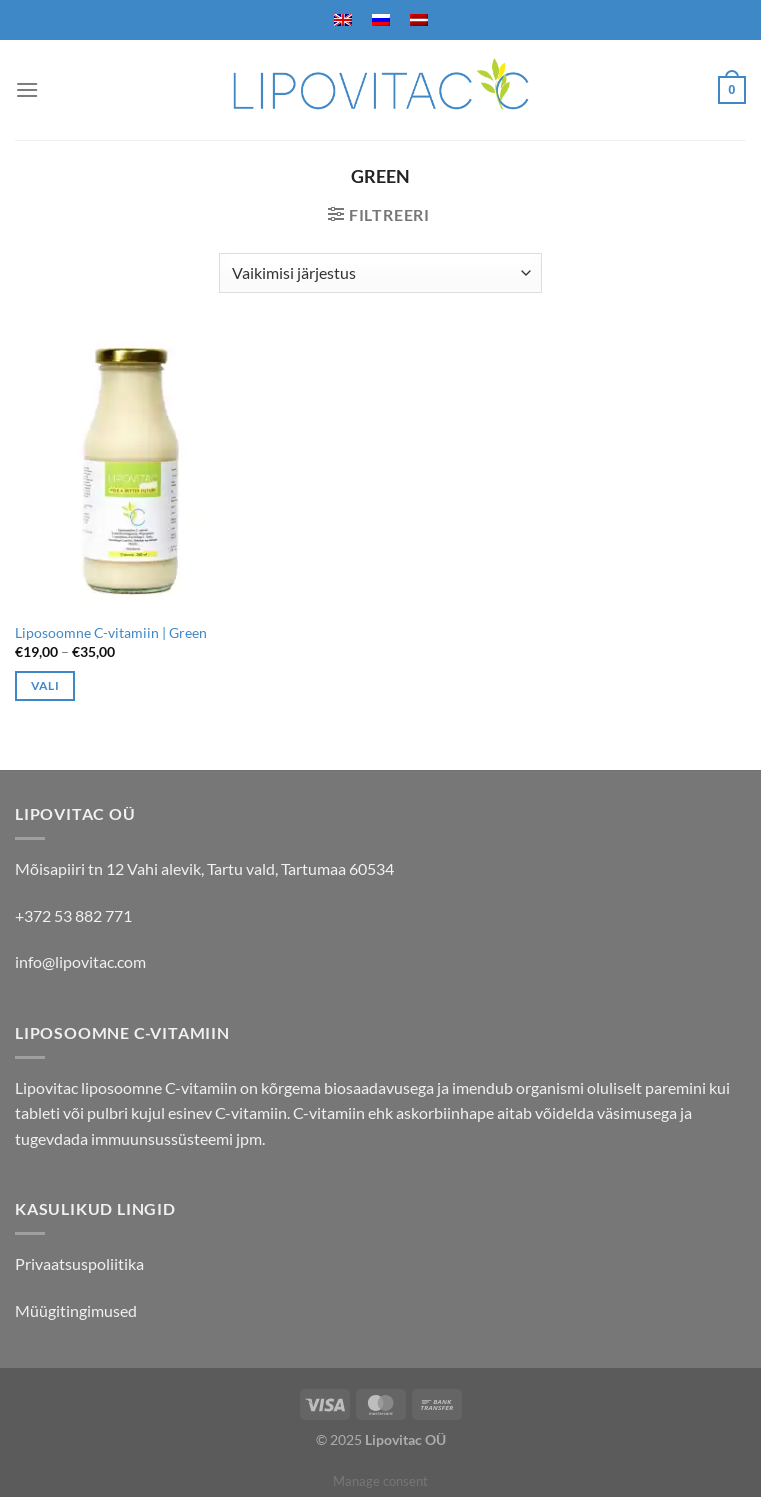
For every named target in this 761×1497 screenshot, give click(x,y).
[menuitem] (343, 20)
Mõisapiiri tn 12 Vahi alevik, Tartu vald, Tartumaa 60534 (204, 868)
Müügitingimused (76, 1310)
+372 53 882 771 (73, 915)
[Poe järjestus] (380, 273)
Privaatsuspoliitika (79, 1263)
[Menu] (27, 89)
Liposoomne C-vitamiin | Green (111, 632)
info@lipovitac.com (80, 961)
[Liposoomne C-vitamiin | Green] (130, 471)
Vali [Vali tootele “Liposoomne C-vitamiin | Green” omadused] (45, 685)
